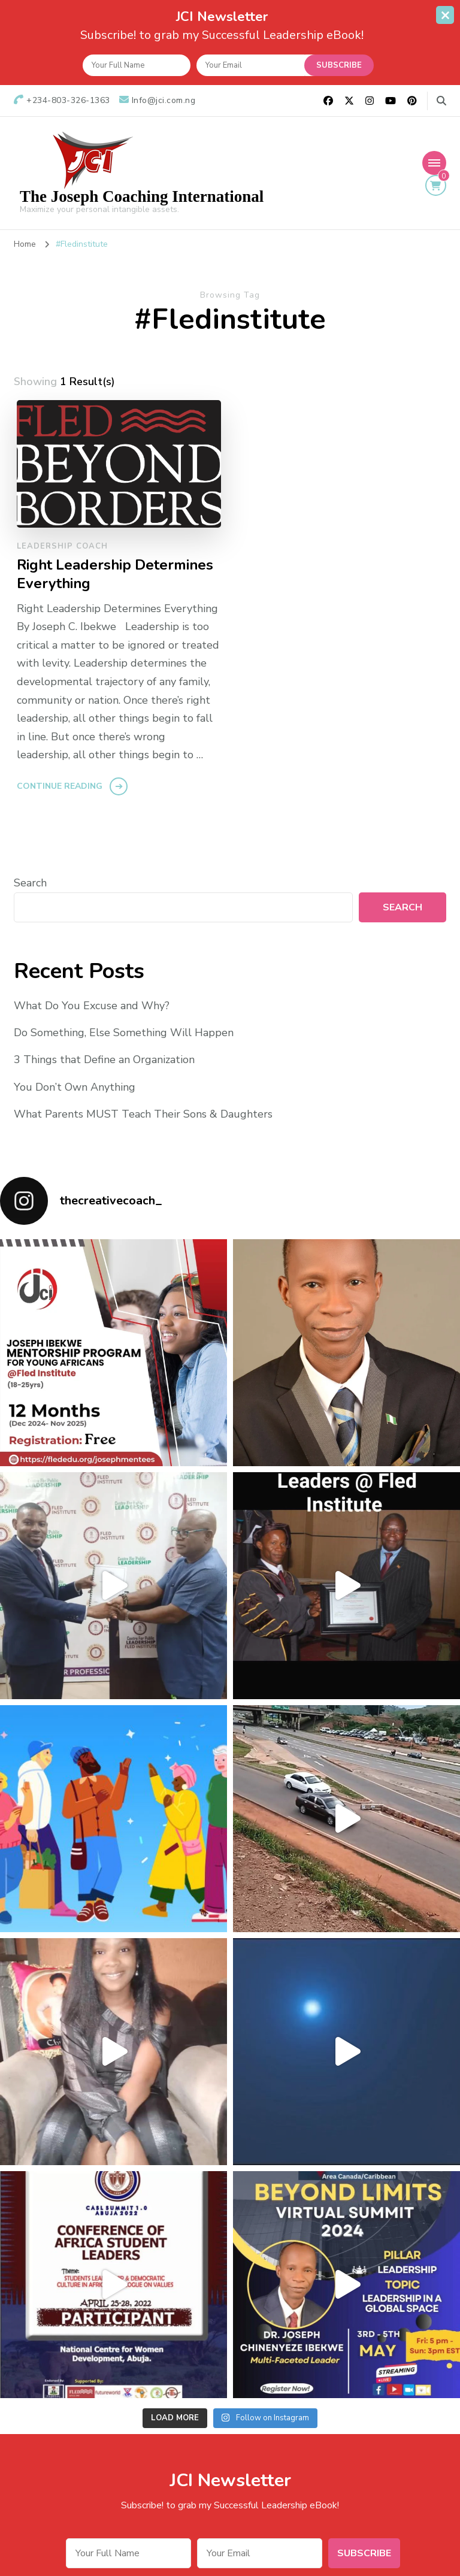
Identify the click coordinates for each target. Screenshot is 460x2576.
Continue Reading (59, 786)
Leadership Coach (62, 546)
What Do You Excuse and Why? (92, 1005)
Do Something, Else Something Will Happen (124, 1032)
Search (30, 883)
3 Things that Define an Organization (104, 1059)
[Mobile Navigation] (434, 162)
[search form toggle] (441, 101)
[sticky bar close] (445, 15)
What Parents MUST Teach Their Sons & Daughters (143, 1114)
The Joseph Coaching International (142, 196)
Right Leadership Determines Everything (115, 574)
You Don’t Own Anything (74, 1086)
